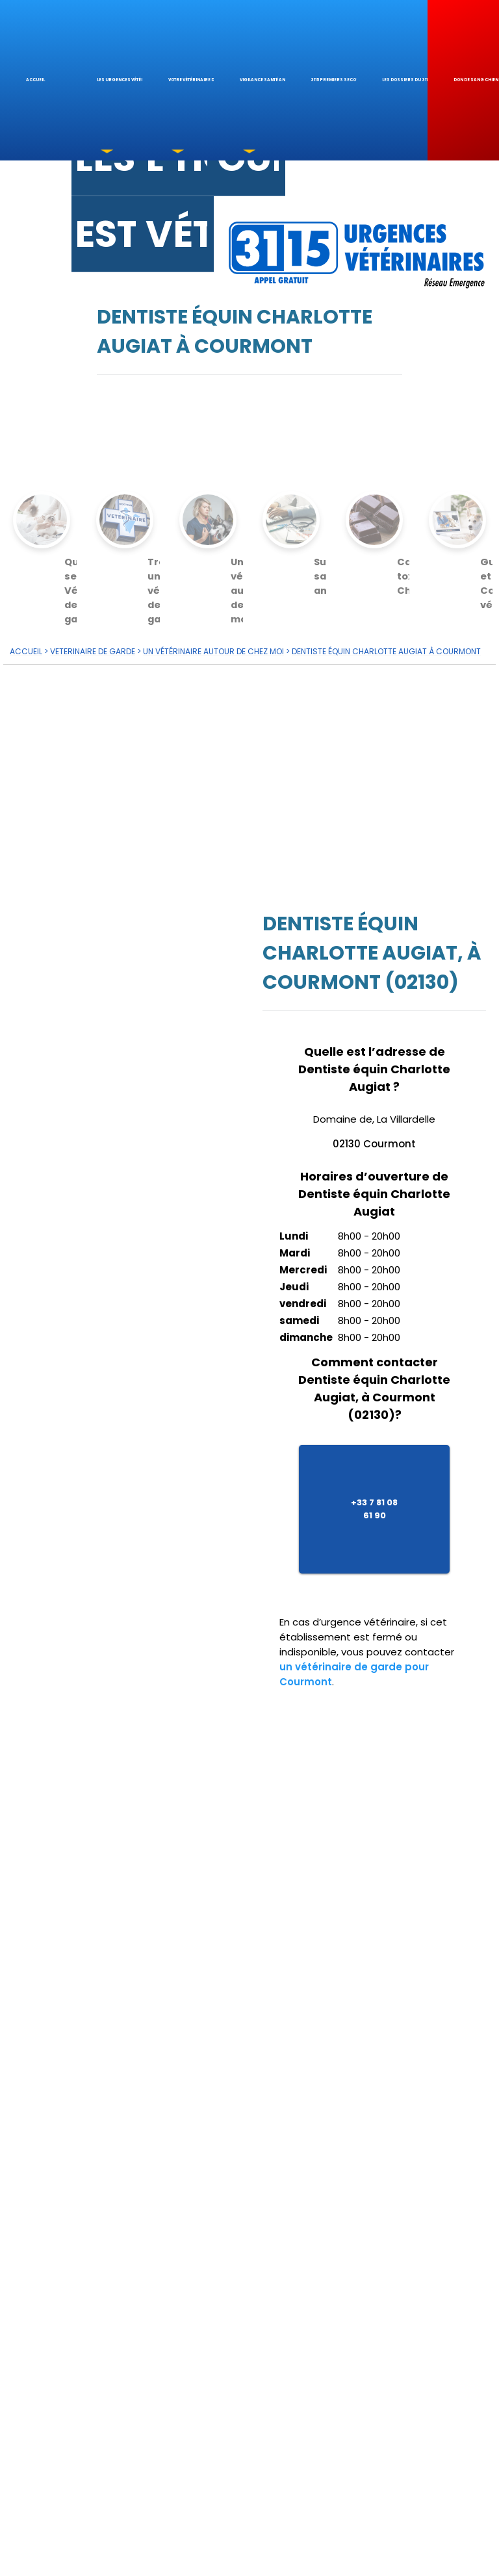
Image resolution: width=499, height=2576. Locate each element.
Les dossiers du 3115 (405, 80)
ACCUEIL (26, 646)
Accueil (35, 80)
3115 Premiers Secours (333, 80)
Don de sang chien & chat (476, 80)
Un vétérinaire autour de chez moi (213, 646)
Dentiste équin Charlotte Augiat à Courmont (386, 646)
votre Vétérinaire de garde (191, 80)
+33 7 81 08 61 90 (374, 1503)
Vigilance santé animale (262, 80)
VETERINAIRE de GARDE (92, 646)
